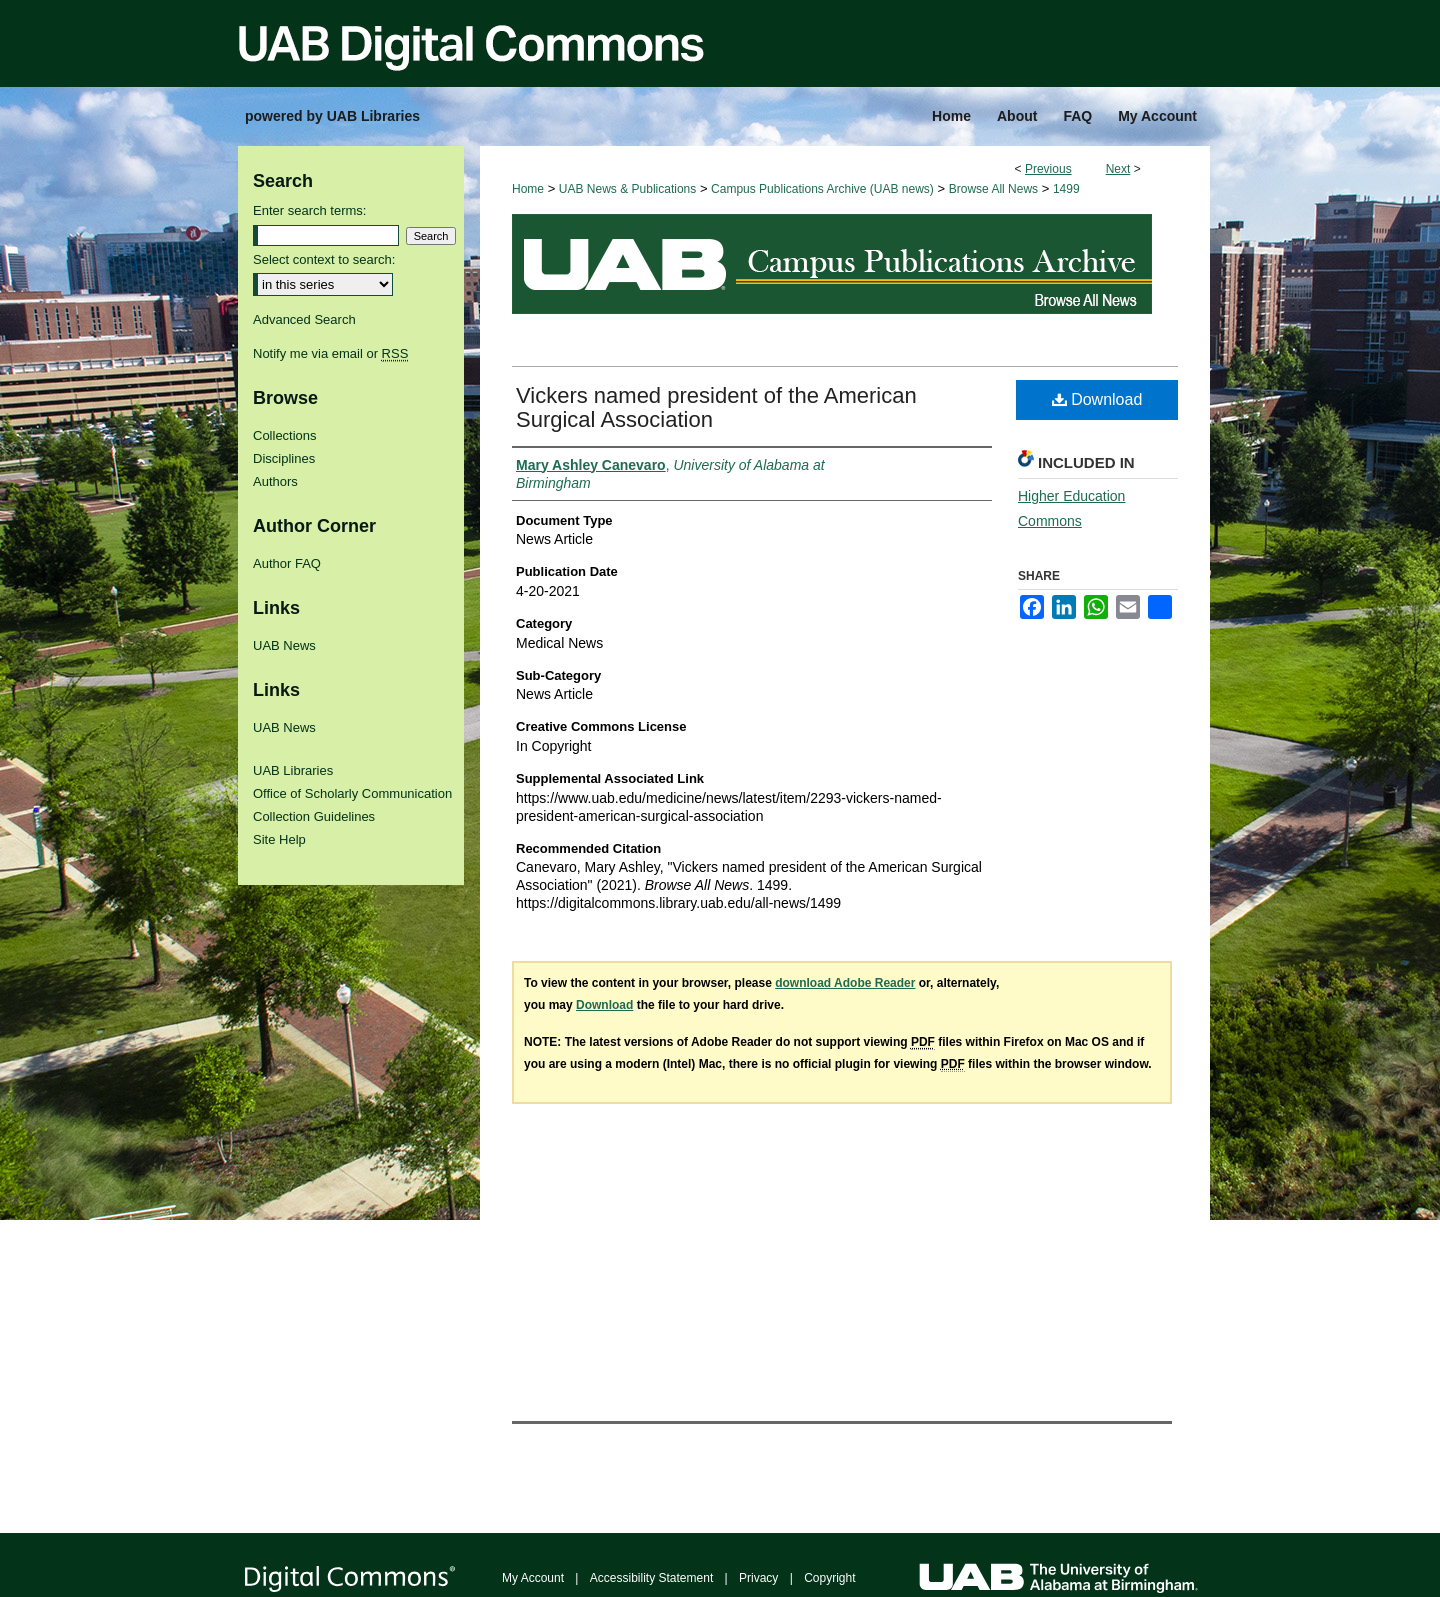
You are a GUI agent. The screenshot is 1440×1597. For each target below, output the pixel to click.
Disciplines (284, 458)
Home (528, 189)
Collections (285, 435)
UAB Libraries (293, 770)
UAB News (284, 645)
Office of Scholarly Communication (352, 793)
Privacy (758, 1578)
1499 (1066, 189)
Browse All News (993, 189)
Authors (275, 481)
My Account (533, 1578)
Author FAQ (287, 563)
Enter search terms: (309, 210)
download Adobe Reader (845, 983)
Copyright (829, 1578)
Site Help (279, 839)
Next (1118, 169)
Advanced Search (304, 319)
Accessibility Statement (651, 1578)
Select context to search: (324, 259)
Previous (1048, 169)
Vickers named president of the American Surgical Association (716, 407)
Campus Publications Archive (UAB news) (822, 189)
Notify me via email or (330, 353)
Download (1097, 399)
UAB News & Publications (627, 189)
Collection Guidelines (314, 816)
